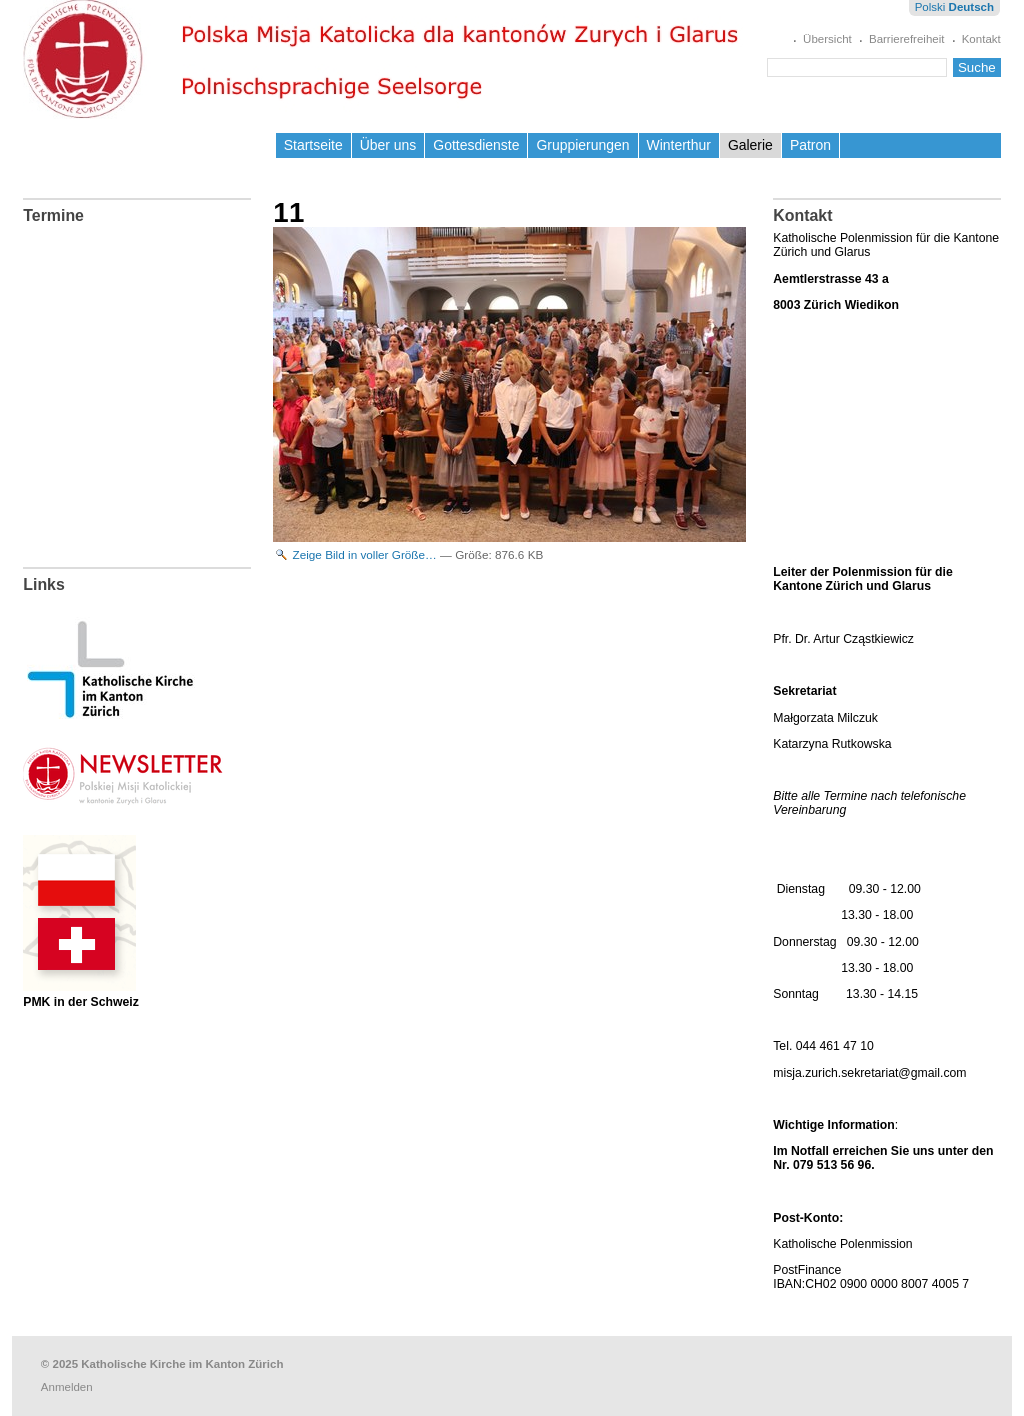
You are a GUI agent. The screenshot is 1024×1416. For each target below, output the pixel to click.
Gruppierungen (582, 145)
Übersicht (827, 39)
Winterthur (679, 145)
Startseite (313, 145)
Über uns (388, 145)
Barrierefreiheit (907, 39)
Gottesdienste (476, 145)
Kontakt (981, 39)
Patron (810, 145)
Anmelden (67, 1387)
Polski (930, 7)
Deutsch (971, 7)
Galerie (750, 145)
